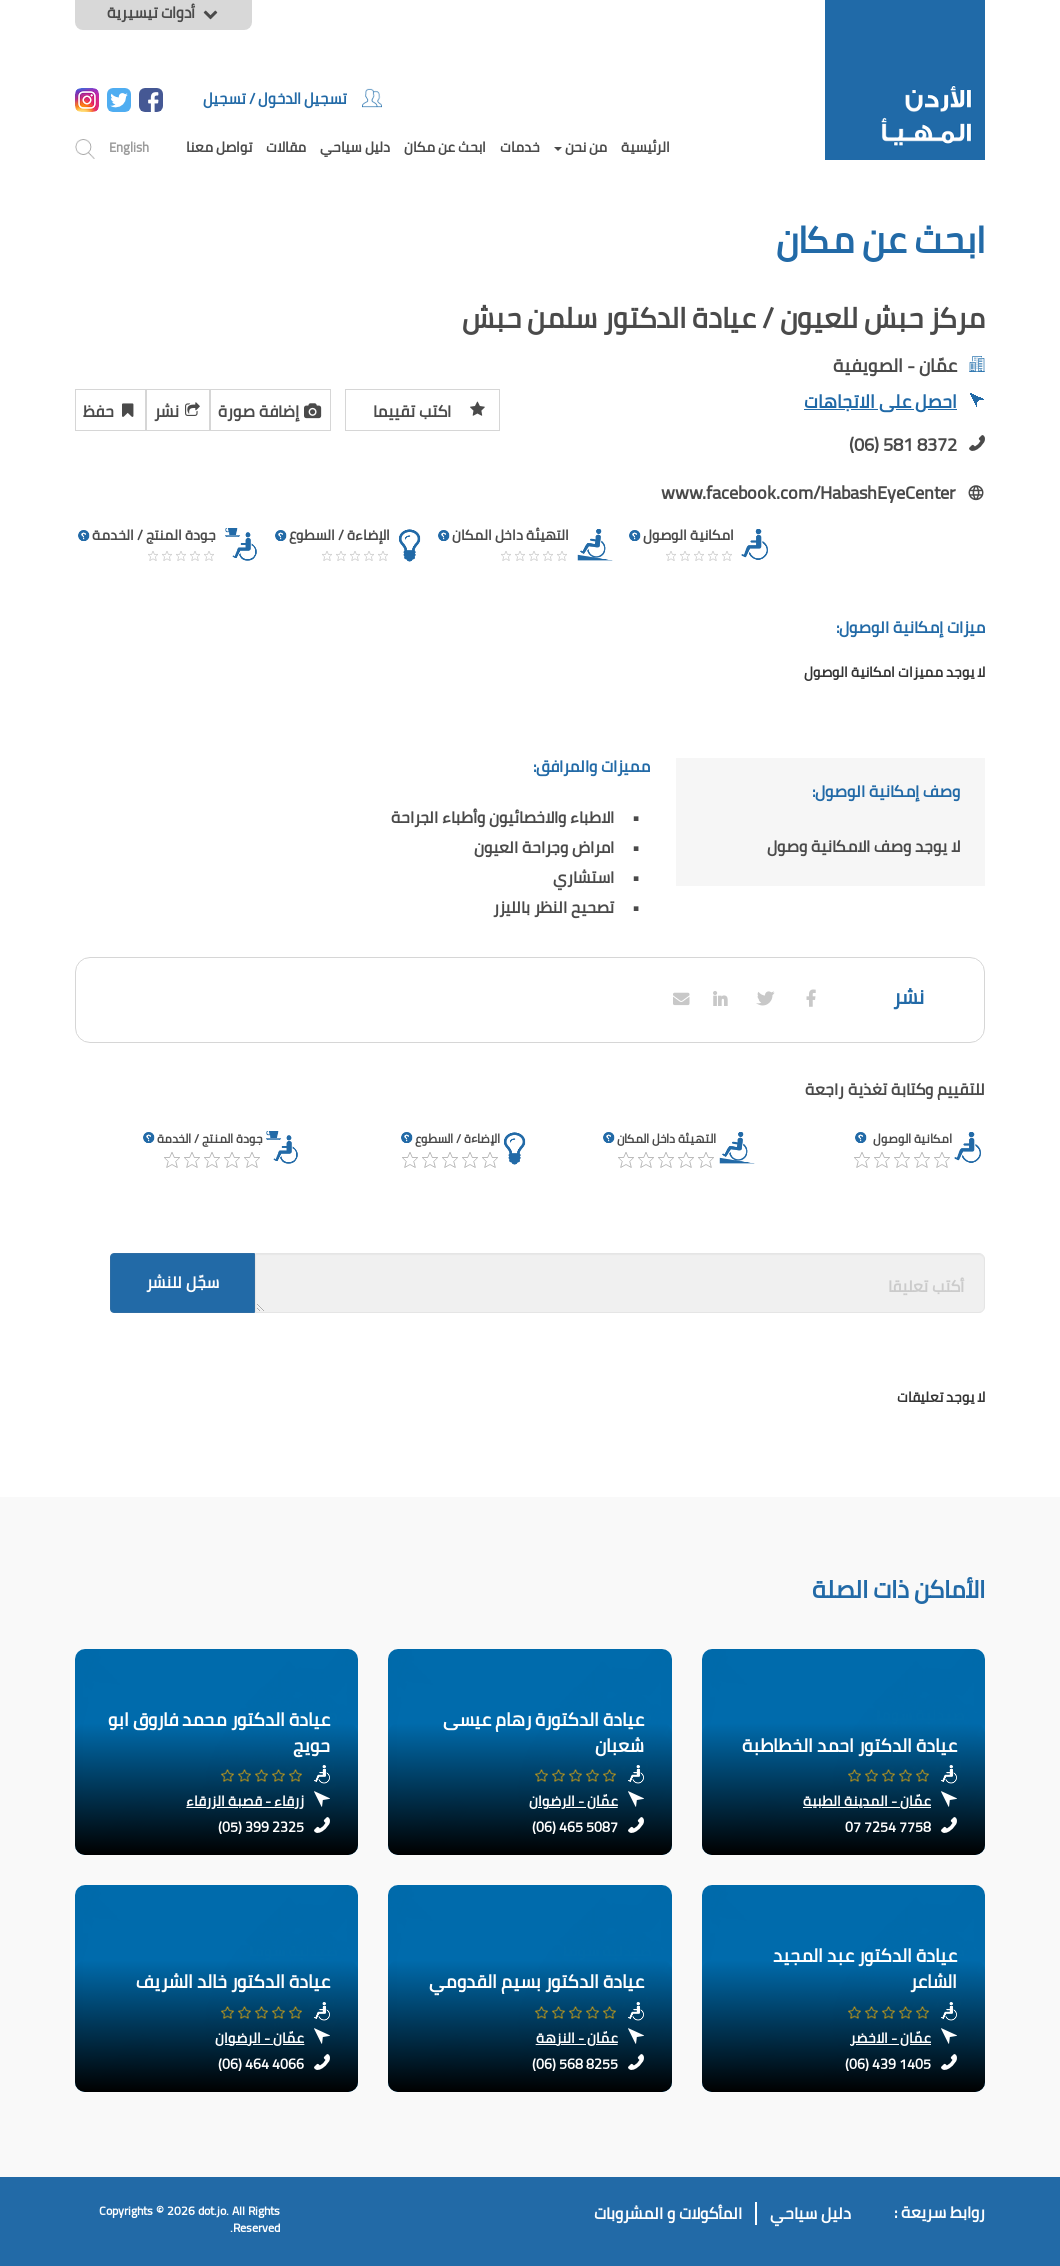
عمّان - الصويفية (895, 365)
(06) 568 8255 (575, 2064)
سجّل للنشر (182, 1282)
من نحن (580, 147)
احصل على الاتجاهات (894, 403)
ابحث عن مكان (445, 147)
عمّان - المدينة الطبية (867, 1801)
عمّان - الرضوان (573, 1801)
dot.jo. (213, 2210)
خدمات (520, 147)
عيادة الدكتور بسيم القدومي (536, 1981)
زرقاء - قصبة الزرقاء (245, 1801)
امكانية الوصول (912, 1138)
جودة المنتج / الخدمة (209, 1138)
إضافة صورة (270, 408)
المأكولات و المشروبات (668, 2213)
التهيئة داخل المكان (666, 1138)
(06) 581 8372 (903, 444)
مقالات (286, 147)
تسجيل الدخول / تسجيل (292, 98)
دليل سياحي (355, 147)
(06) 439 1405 (888, 2064)
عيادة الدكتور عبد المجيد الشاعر (865, 1968)
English (129, 147)
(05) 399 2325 (261, 1827)
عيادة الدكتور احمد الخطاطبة (849, 1745)
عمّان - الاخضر (890, 2038)
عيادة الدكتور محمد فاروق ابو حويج (219, 1732)
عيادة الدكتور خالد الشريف (233, 1981)
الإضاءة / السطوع (457, 1138)
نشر (178, 408)
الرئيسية (645, 147)
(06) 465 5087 (575, 1827)
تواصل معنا (219, 147)
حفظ (110, 408)
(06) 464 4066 (261, 2064)
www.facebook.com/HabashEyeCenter (808, 492)
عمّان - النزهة (577, 2038)
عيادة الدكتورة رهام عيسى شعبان (543, 1732)
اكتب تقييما (429, 408)
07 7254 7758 (888, 1827)
